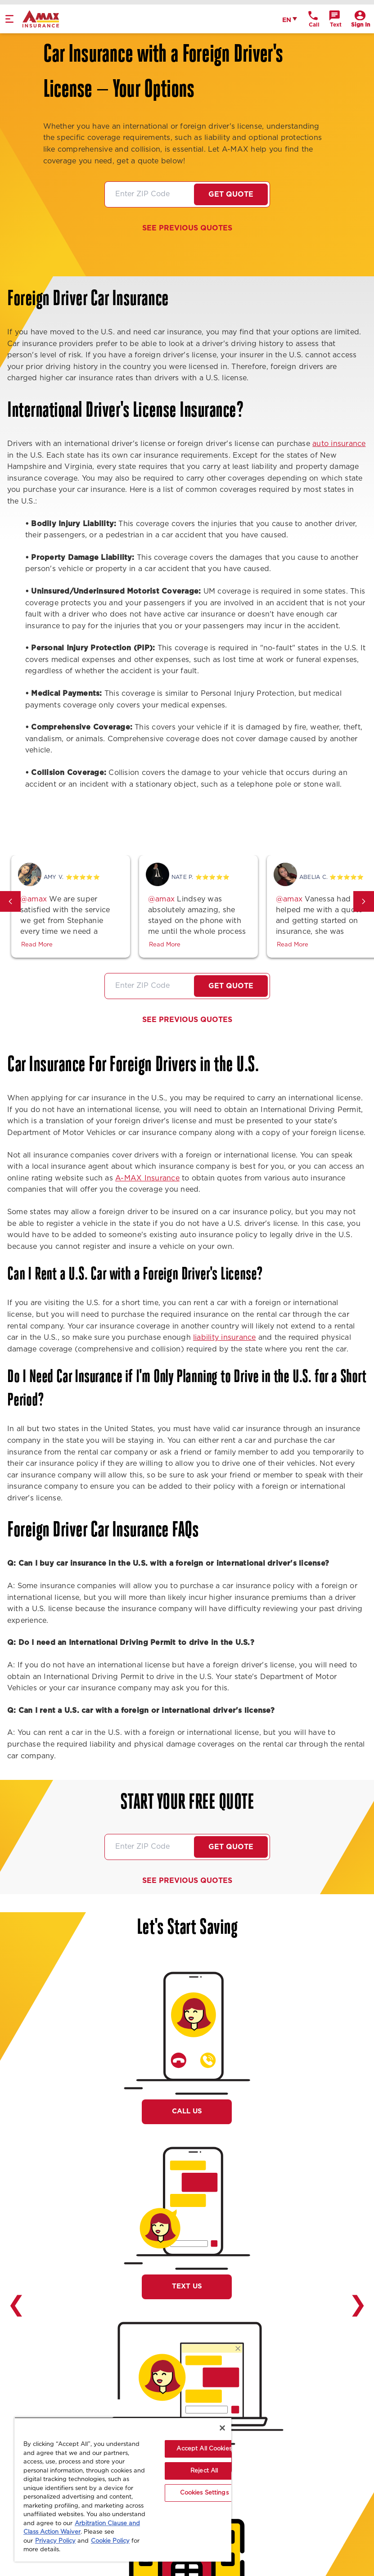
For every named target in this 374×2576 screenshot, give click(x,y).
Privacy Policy (55, 2541)
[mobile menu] (9, 19)
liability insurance (224, 1337)
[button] (10, 901)
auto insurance (338, 443)
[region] (122, 2489)
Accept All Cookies (203, 2449)
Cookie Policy (110, 2541)
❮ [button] (16, 2305)
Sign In (360, 24)
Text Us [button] (187, 2286)
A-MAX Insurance (147, 1178)
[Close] (222, 2428)
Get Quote (230, 194)
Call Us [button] (187, 2111)
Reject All (204, 2471)
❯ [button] (358, 2305)
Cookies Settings (204, 2493)
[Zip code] (149, 194)
